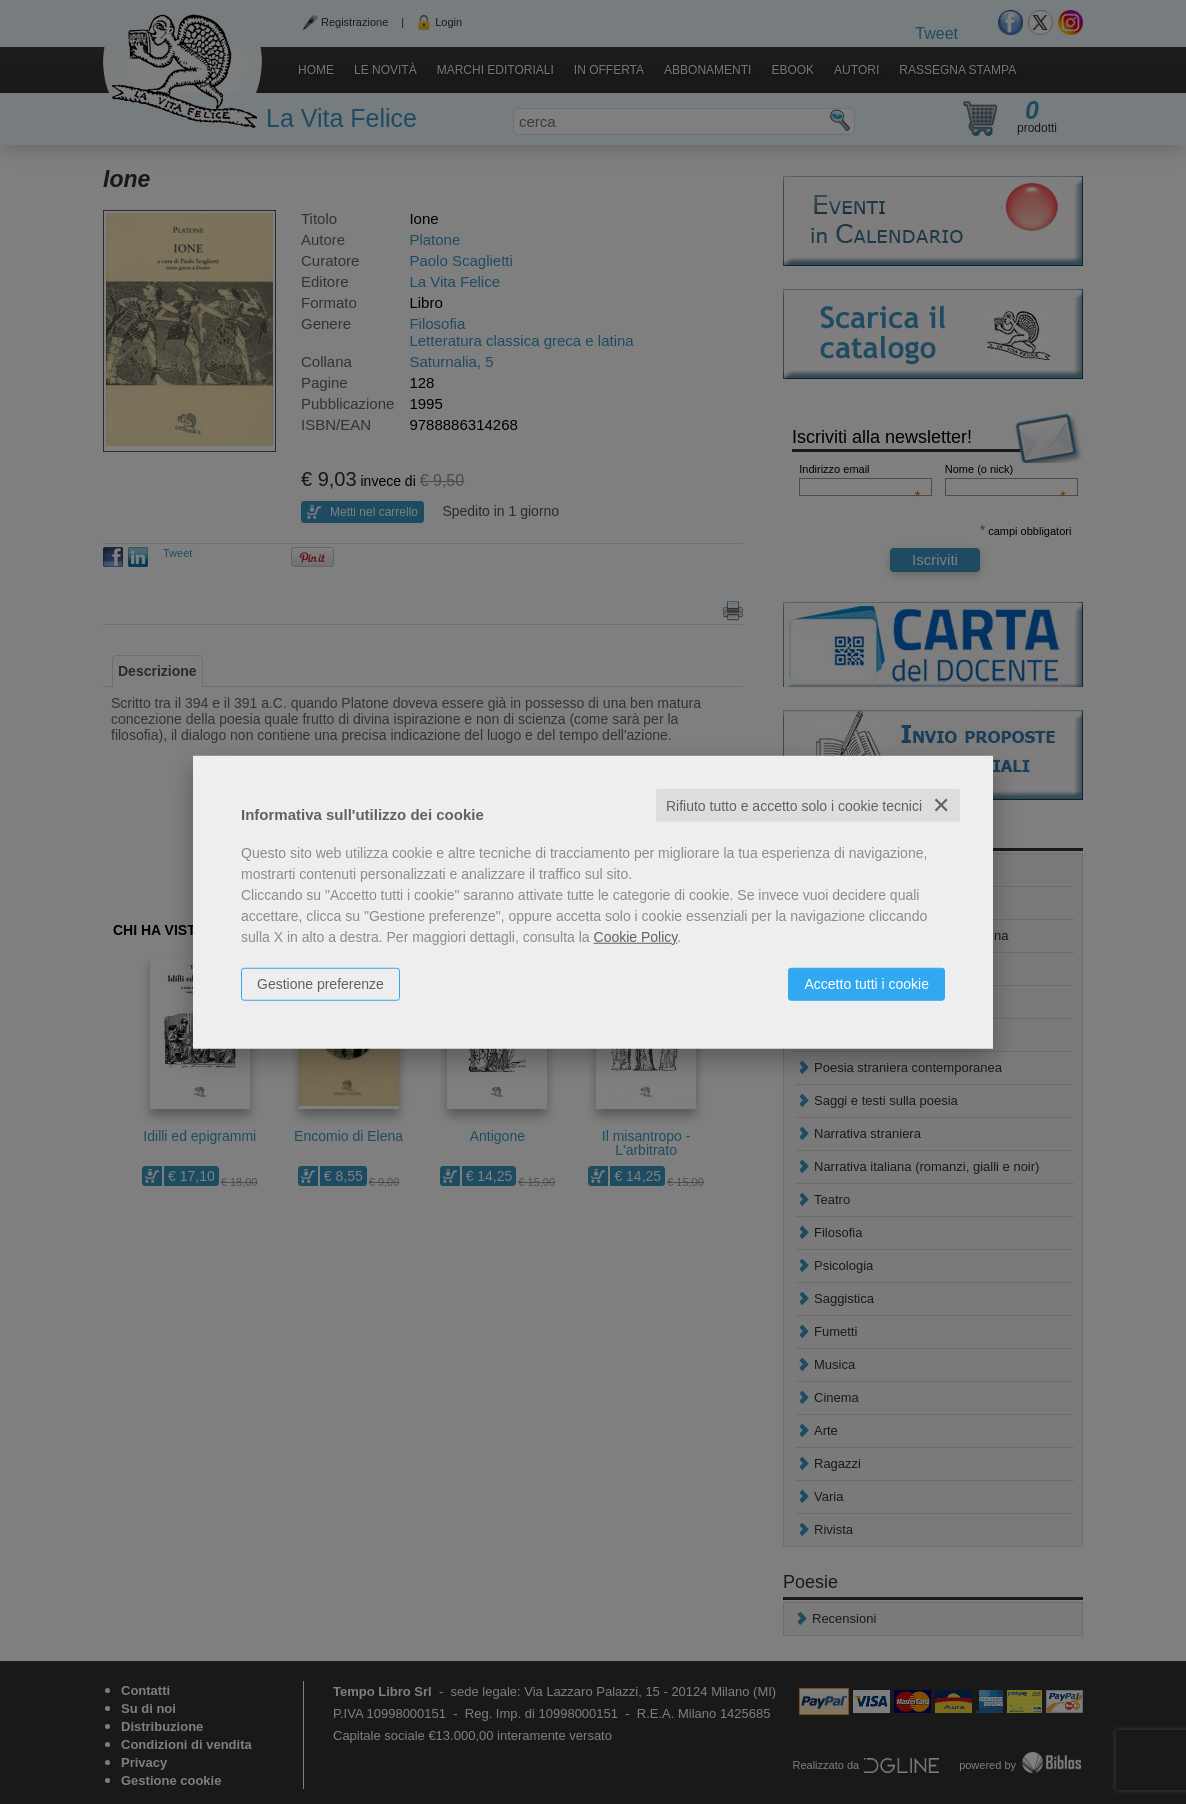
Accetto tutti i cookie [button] (866, 983)
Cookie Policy (636, 936)
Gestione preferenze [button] (320, 983)
